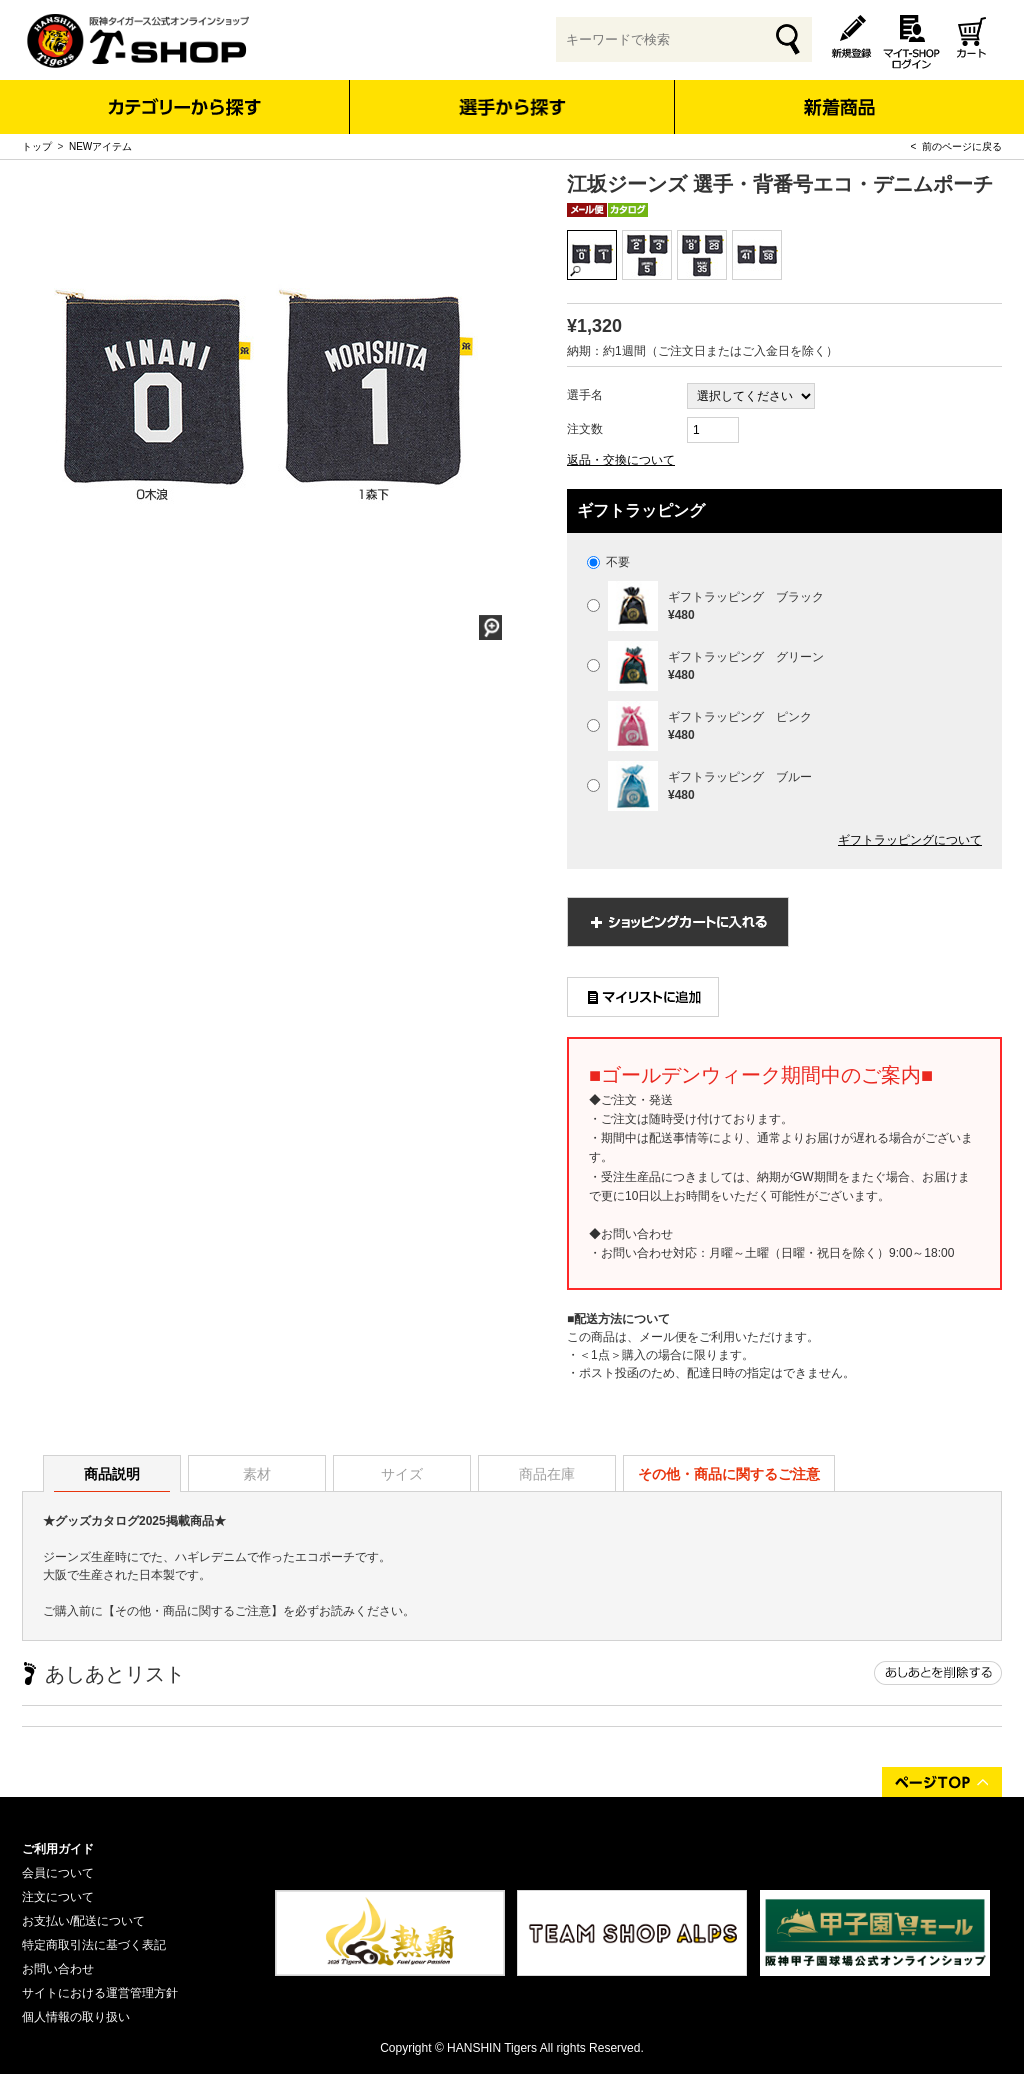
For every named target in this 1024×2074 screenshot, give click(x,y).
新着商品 (838, 93)
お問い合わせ (58, 1969)
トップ (37, 146)
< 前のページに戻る (956, 146)
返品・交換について (621, 460)
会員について (58, 1873)
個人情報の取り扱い (76, 2017)
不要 (608, 562)
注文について (58, 1897)
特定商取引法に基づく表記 (94, 1945)
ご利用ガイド (58, 1849)
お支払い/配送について (83, 1921)
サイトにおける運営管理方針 (100, 1993)
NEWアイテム (100, 146)
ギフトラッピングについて (910, 840)
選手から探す (512, 107)
